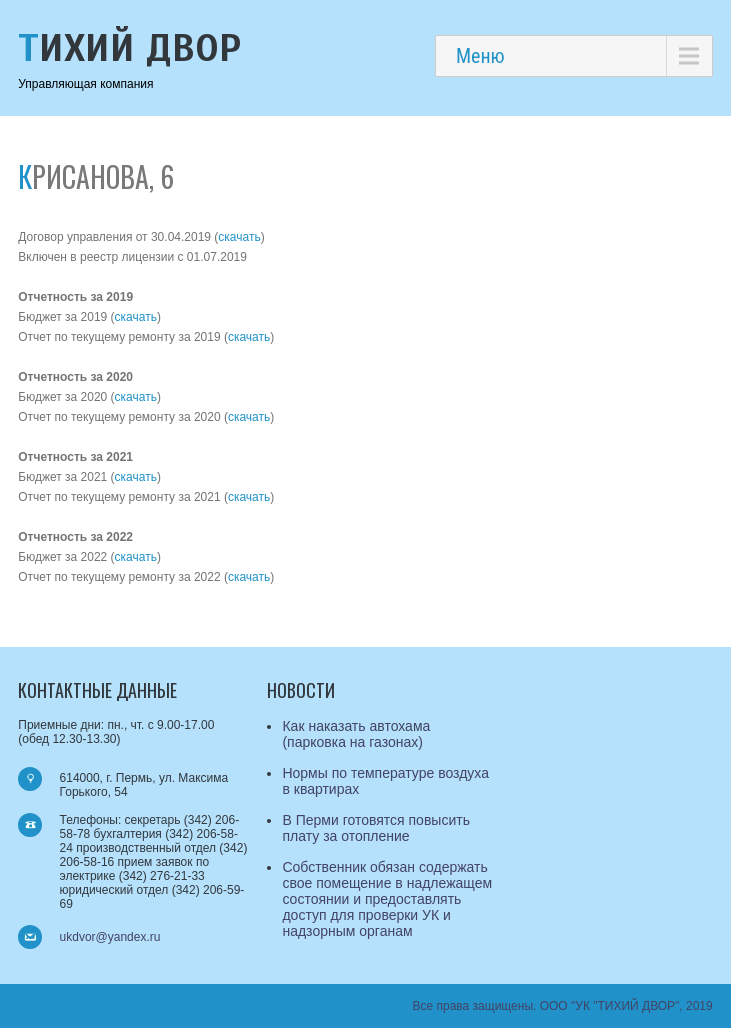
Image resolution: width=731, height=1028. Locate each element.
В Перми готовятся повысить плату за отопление (376, 828)
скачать (239, 237)
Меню (480, 56)
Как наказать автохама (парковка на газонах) (356, 734)
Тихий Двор (130, 48)
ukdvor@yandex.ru (110, 937)
